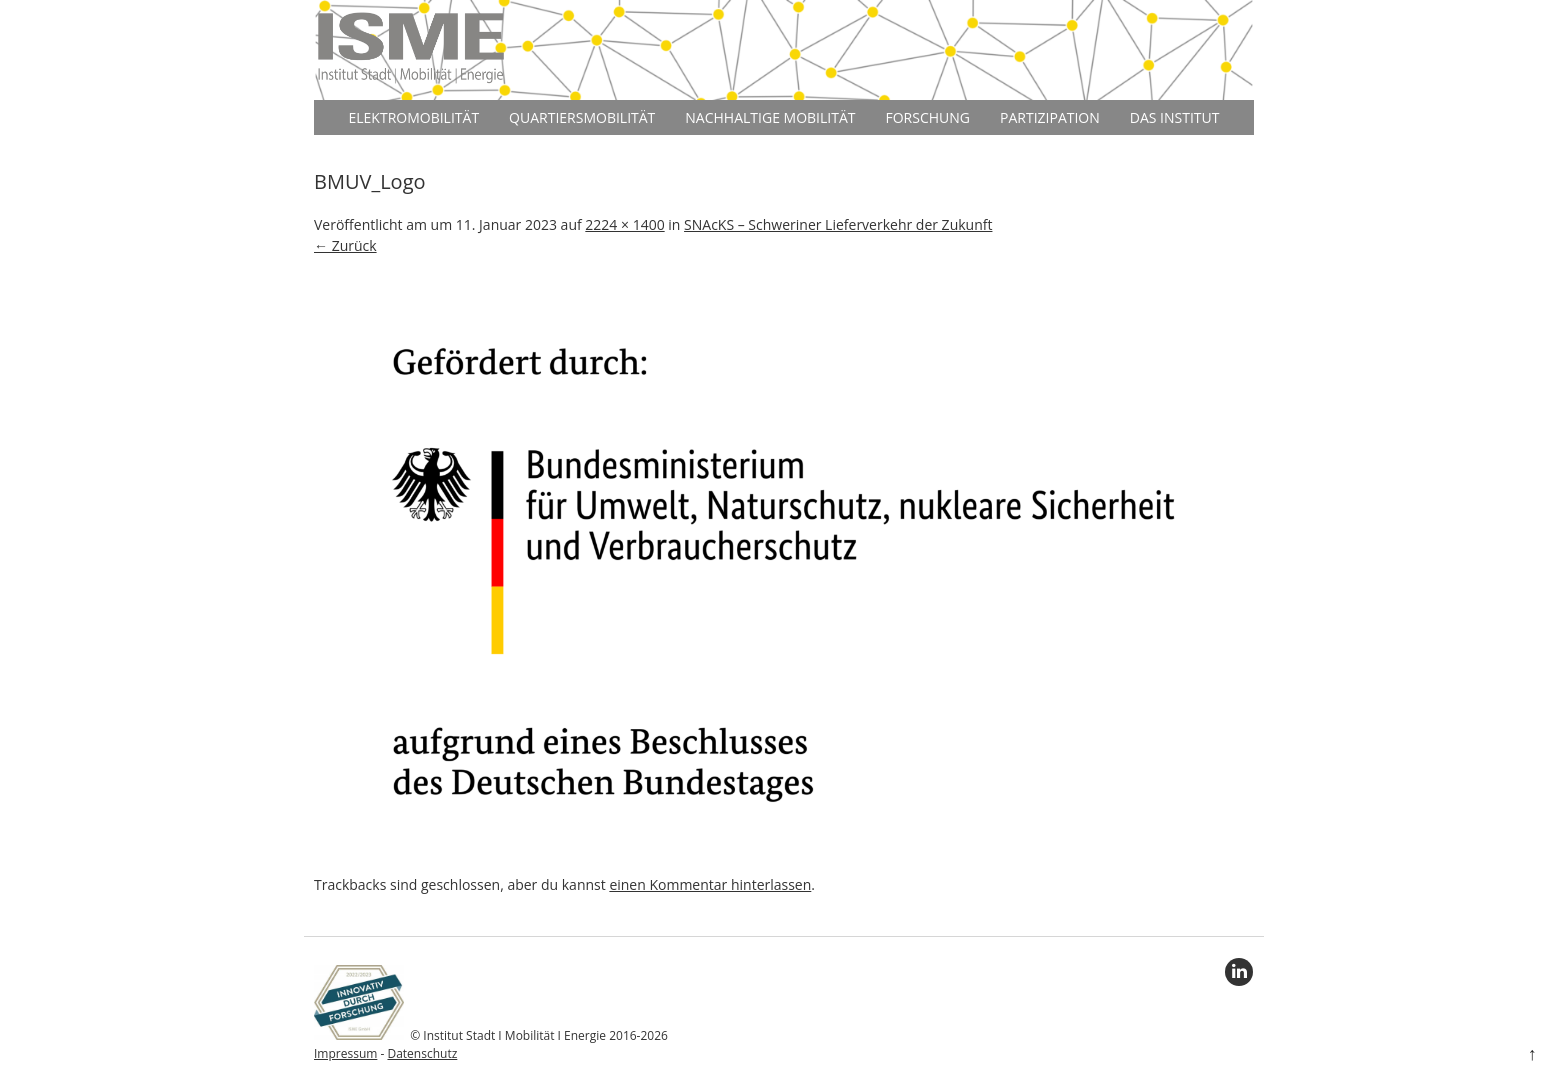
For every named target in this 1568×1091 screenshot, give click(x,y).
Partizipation (1050, 117)
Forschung (928, 117)
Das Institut (1175, 117)
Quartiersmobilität (582, 117)
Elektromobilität (413, 117)
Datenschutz (422, 1053)
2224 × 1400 (624, 224)
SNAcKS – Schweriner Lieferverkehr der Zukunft (838, 224)
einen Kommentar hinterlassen (710, 884)
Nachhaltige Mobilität (770, 117)
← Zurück (345, 245)
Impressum (345, 1053)
